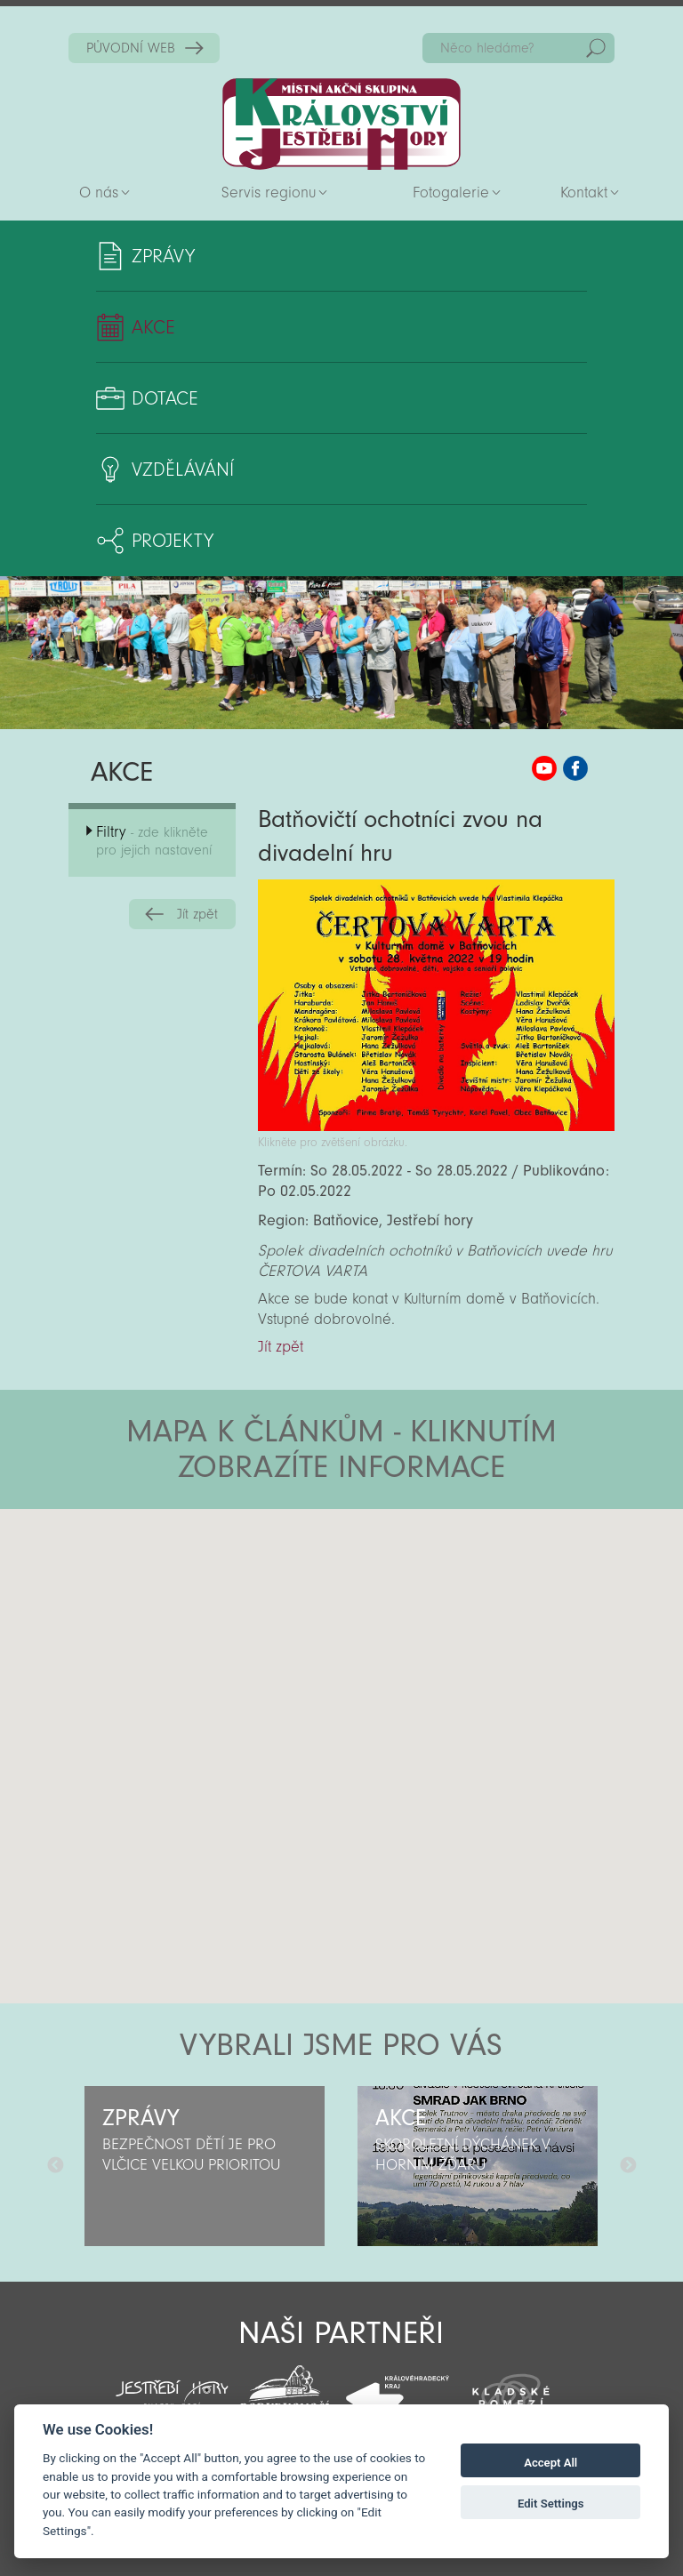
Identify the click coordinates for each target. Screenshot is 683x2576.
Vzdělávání (183, 469)
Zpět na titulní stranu (341, 124)
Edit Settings (551, 2503)
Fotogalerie (451, 192)
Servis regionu (268, 192)
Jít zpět (197, 914)
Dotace (165, 398)
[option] (205, 2166)
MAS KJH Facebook (575, 768)
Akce (153, 327)
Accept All (550, 2462)
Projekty (172, 540)
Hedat (596, 48)
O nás (98, 192)
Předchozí (55, 2166)
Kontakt (583, 192)
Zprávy (163, 256)
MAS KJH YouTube (544, 768)
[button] (391, 1616)
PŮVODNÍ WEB (130, 48)
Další (628, 2166)
